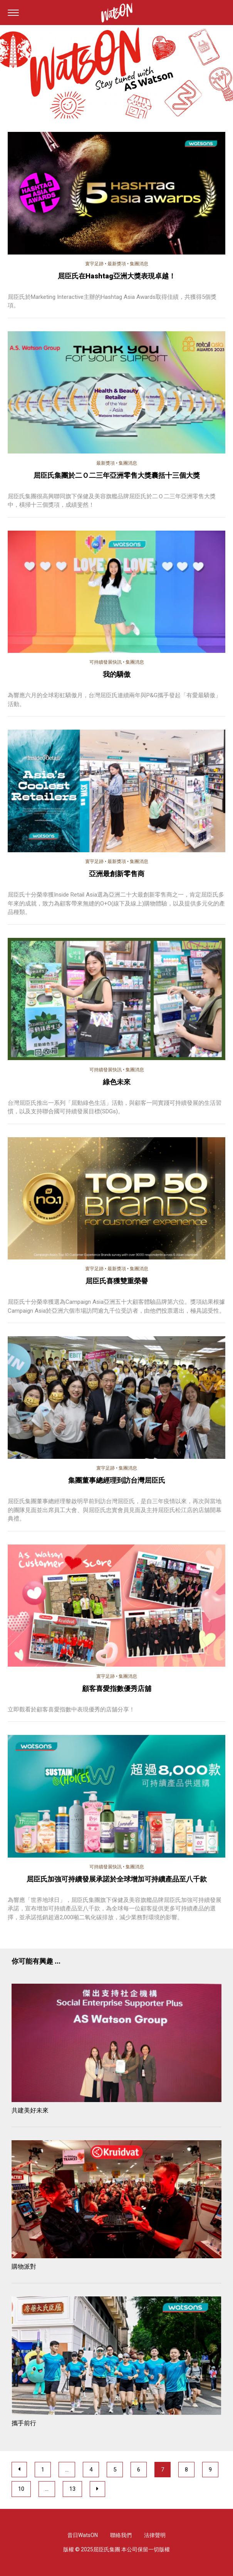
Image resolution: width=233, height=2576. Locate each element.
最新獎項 (116, 263)
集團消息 (139, 263)
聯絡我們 (121, 2535)
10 (21, 2488)
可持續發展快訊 (105, 662)
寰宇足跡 (94, 263)
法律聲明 (155, 2535)
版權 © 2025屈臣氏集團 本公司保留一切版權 (116, 2549)
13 (72, 2488)
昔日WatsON (82, 2535)
